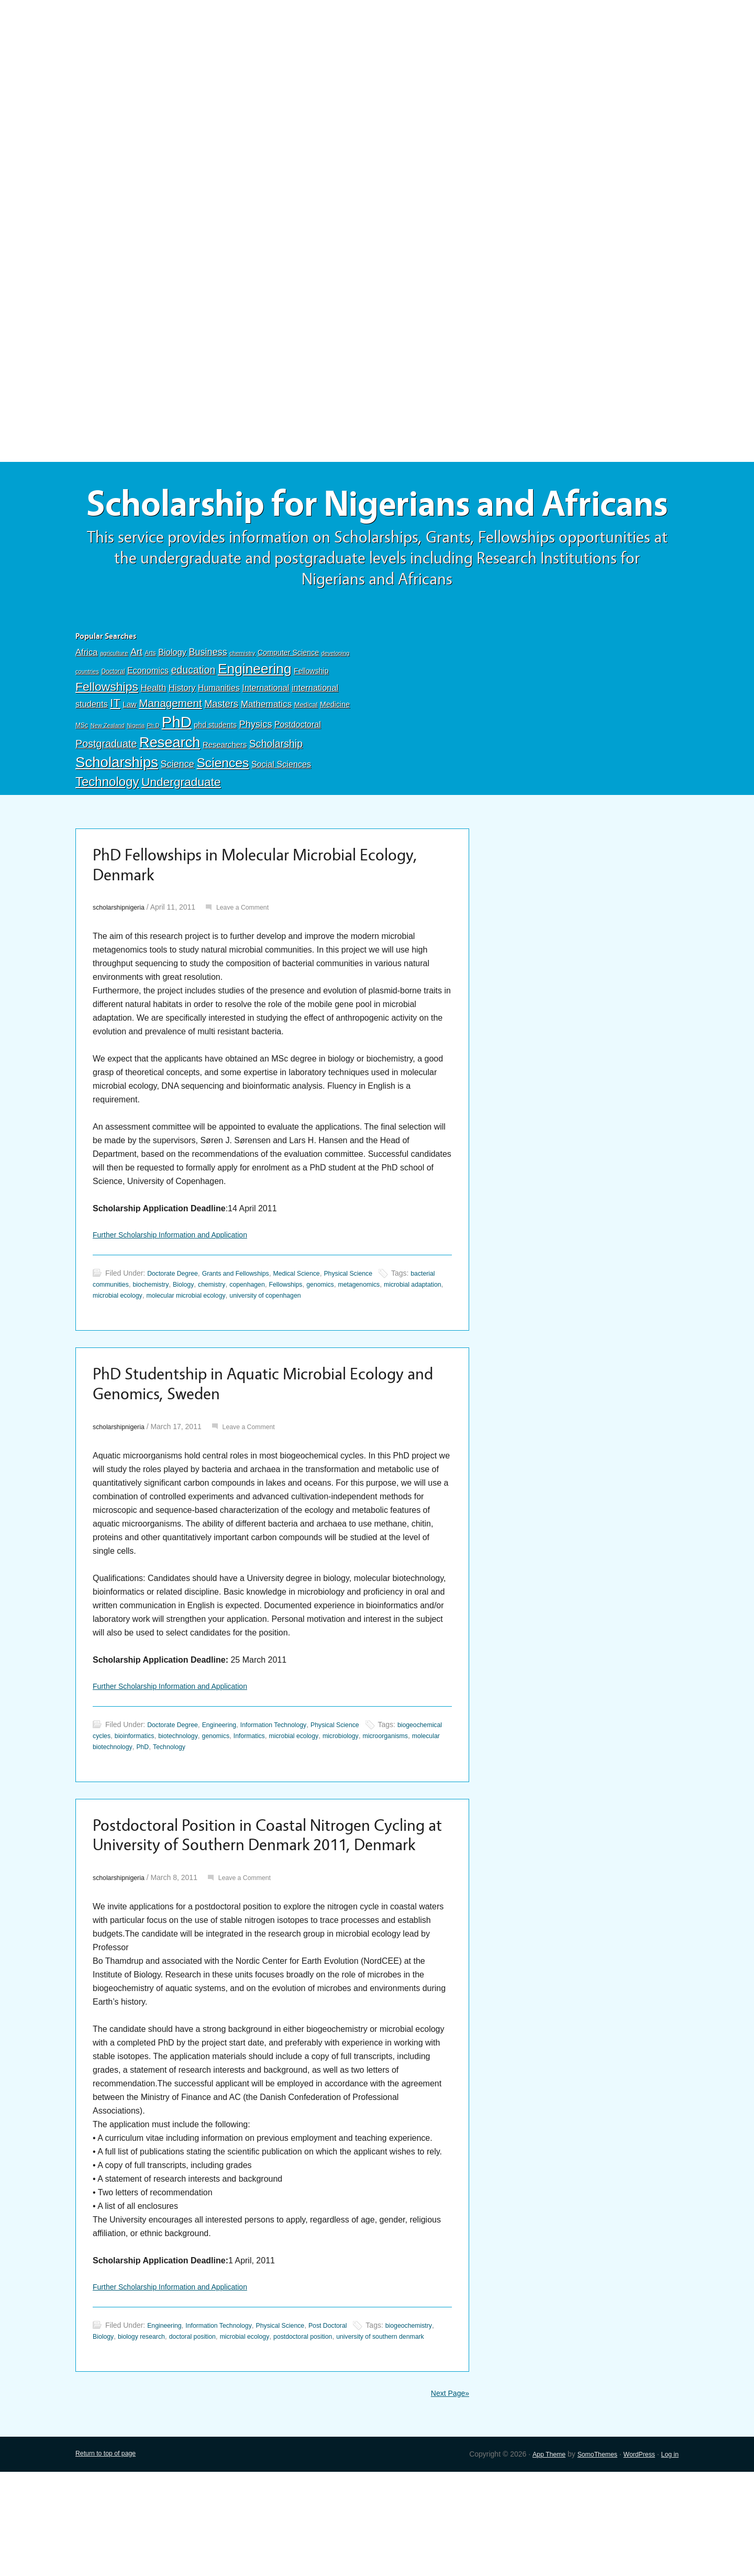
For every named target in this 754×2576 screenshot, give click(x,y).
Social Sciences (281, 811)
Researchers (225, 792)
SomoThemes (587, 2558)
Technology (107, 829)
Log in (669, 2558)
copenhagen (296, 1338)
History (182, 735)
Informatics (322, 1797)
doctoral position (263, 2428)
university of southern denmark (143, 2439)
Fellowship (311, 718)
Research (169, 789)
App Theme (534, 2558)
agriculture (114, 700)
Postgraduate (106, 791)
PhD (177, 769)
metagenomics (422, 1338)
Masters (221, 750)
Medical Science (316, 1327)
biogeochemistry (119, 2428)
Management (170, 750)
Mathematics (266, 751)
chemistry (242, 700)
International (265, 734)
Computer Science (288, 699)
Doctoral (113, 718)
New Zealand (108, 772)
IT (115, 750)
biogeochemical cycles (129, 1797)
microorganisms (119, 1808)
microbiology (425, 1797)
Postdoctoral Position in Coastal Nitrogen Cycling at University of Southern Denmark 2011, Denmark (254, 1911)
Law (130, 751)
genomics (379, 1338)
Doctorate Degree (176, 1327)
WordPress (634, 2558)
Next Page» (447, 2496)
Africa (86, 699)
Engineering (255, 716)
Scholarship (276, 791)
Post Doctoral (352, 2417)
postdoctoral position (388, 2428)
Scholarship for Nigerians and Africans (377, 527)
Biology (172, 699)
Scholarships (116, 809)
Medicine (335, 751)
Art (136, 699)
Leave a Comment (253, 960)
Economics (148, 717)
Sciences (222, 810)
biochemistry (188, 1338)
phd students (215, 772)
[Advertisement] (377, 77)
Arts (150, 700)
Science (177, 811)
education (193, 717)
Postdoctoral (297, 771)
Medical (306, 752)
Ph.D (153, 772)
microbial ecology (190, 1349)
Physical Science (375, 1327)
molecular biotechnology (188, 1808)
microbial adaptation (125, 1349)
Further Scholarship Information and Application (181, 1288)
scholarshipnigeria (122, 960)
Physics (255, 771)
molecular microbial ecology (268, 1349)
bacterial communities (128, 1338)
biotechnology (241, 1797)
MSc (81, 772)
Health (153, 735)
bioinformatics (192, 1797)
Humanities (219, 735)
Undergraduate (181, 829)
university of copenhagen (359, 1349)
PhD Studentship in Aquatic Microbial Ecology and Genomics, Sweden (267, 1442)
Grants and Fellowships (247, 1327)
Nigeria (136, 772)
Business (207, 699)
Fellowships (106, 733)
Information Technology (290, 1786)
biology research (205, 2428)
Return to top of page (110, 2558)
